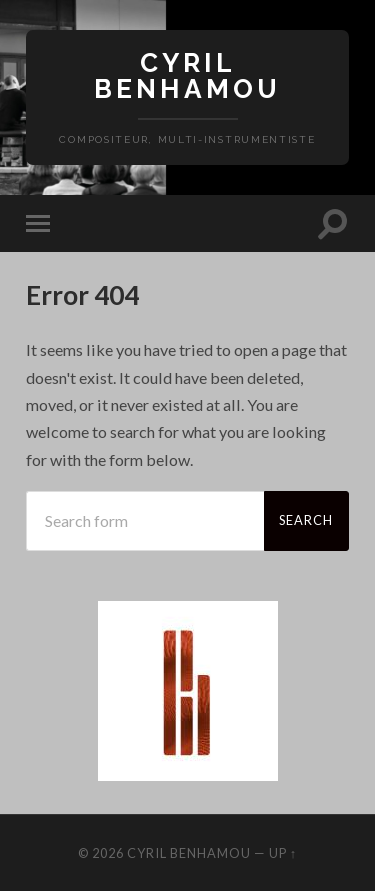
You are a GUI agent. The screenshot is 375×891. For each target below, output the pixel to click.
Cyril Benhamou (187, 75)
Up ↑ (283, 853)
